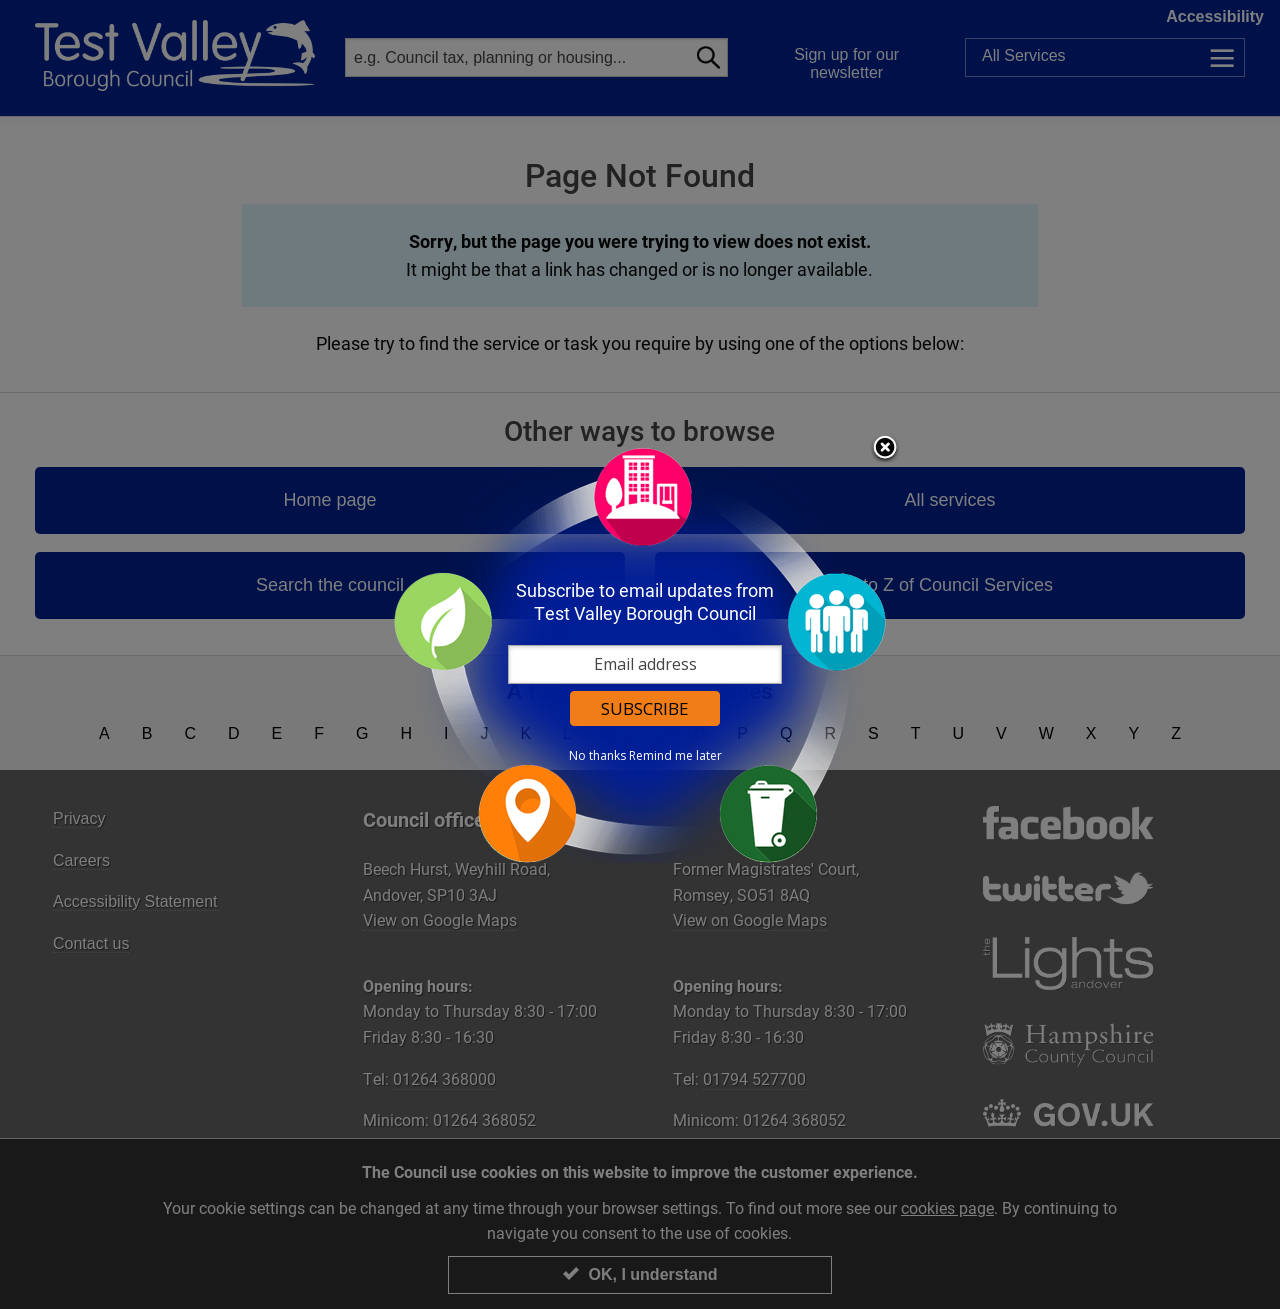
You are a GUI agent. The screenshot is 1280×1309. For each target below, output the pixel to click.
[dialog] (640, 654)
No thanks (597, 756)
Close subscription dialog (885, 449)
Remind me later (675, 756)
